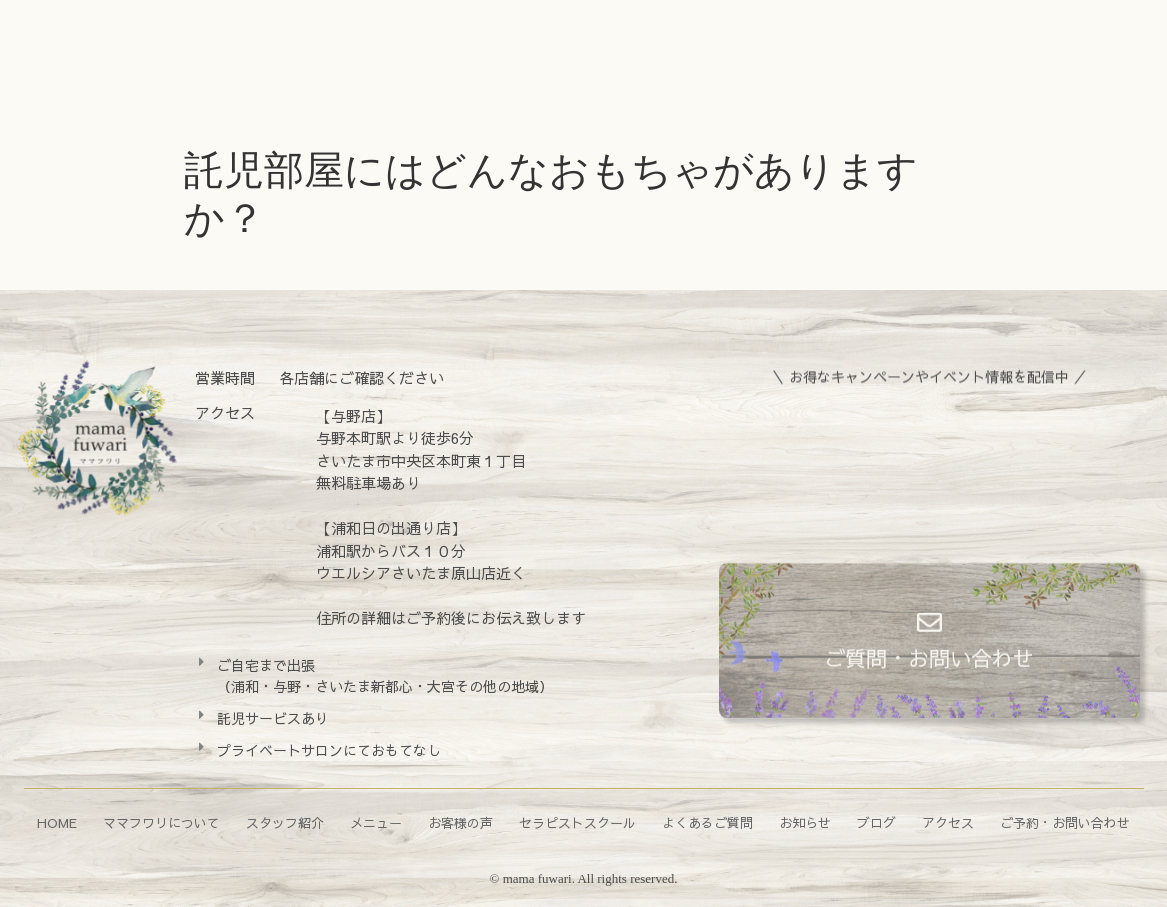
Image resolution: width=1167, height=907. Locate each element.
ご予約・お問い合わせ (1065, 823)
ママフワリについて (161, 823)
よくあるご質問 (707, 823)
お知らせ (805, 823)
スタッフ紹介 (285, 823)
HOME (57, 823)
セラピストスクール (577, 823)
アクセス (948, 823)
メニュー (376, 823)
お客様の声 (460, 823)
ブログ (876, 823)
